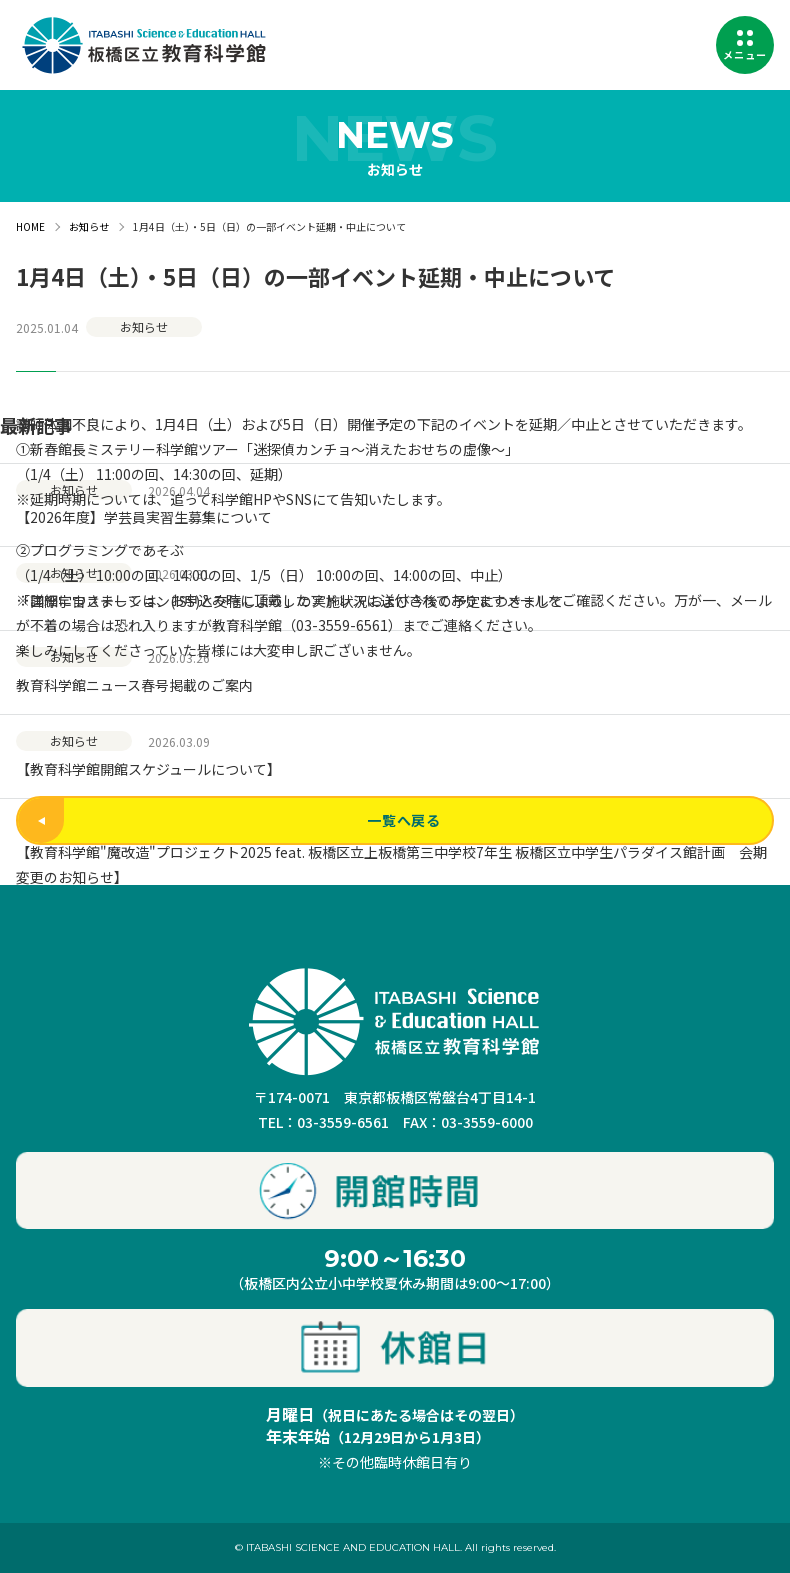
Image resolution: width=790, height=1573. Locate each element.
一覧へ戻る (229, 820)
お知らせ (89, 226)
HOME (30, 226)
